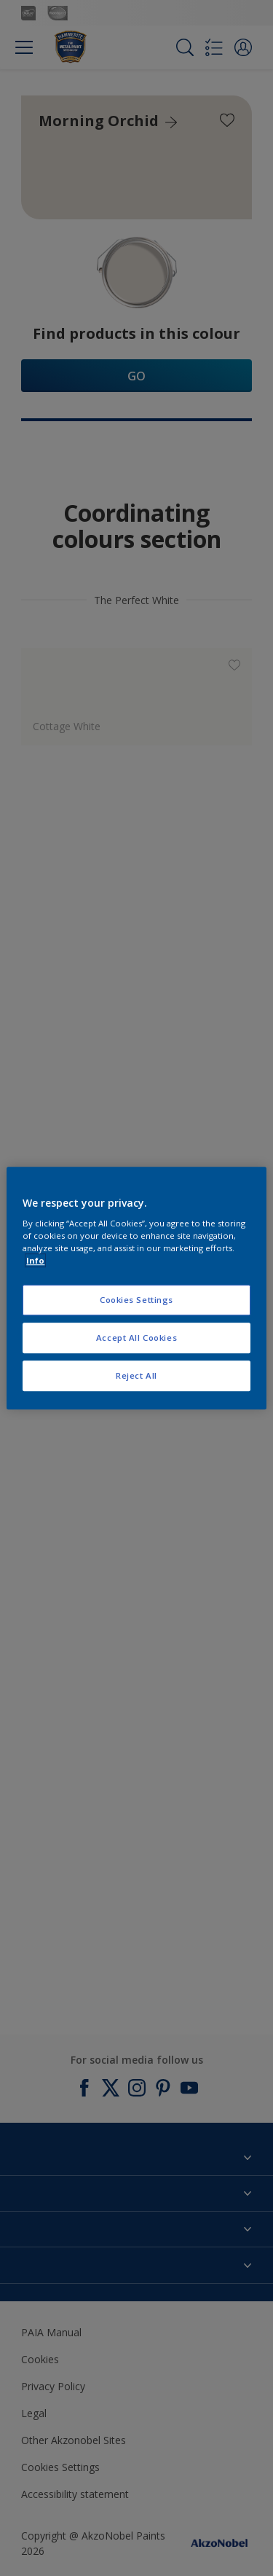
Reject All (136, 1375)
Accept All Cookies (136, 1337)
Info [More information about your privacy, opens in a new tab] (35, 1260)
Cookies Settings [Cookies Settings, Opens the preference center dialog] (136, 1300)
